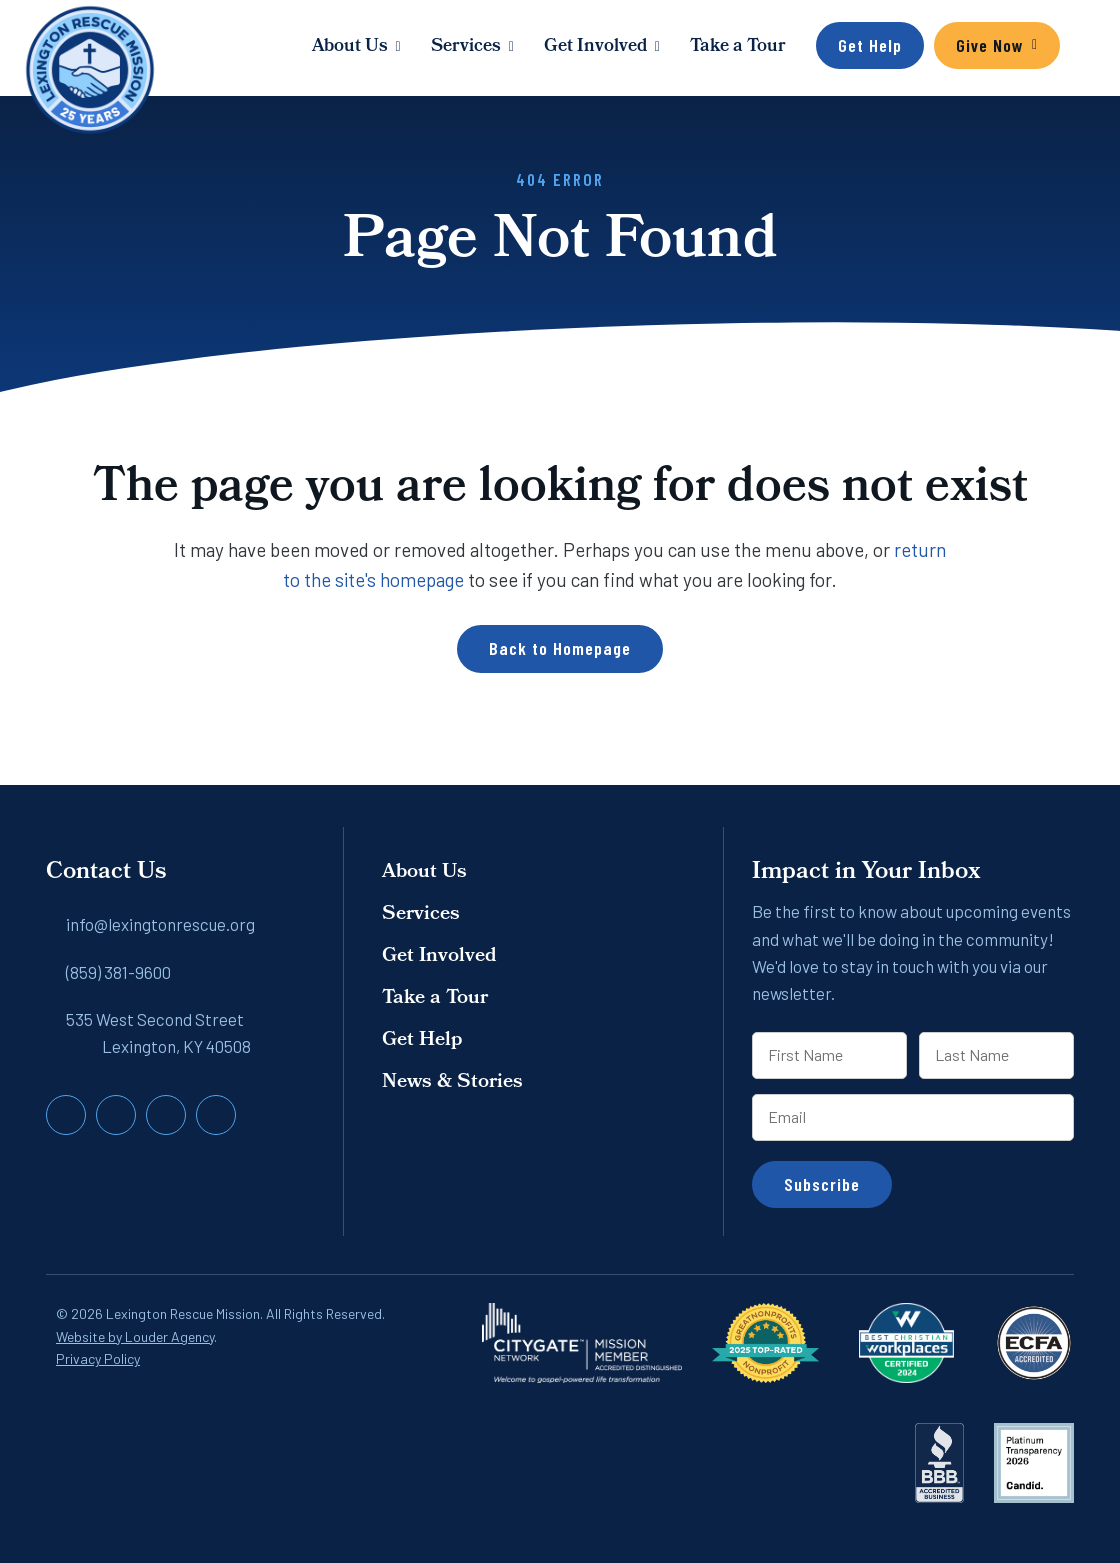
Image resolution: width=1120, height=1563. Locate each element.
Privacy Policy (98, 1358)
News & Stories (452, 1083)
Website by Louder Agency (135, 1336)
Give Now (990, 45)
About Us (350, 47)
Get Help (870, 45)
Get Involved (595, 47)
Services (466, 47)
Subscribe (822, 1184)
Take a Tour (738, 47)
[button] (1080, 48)
